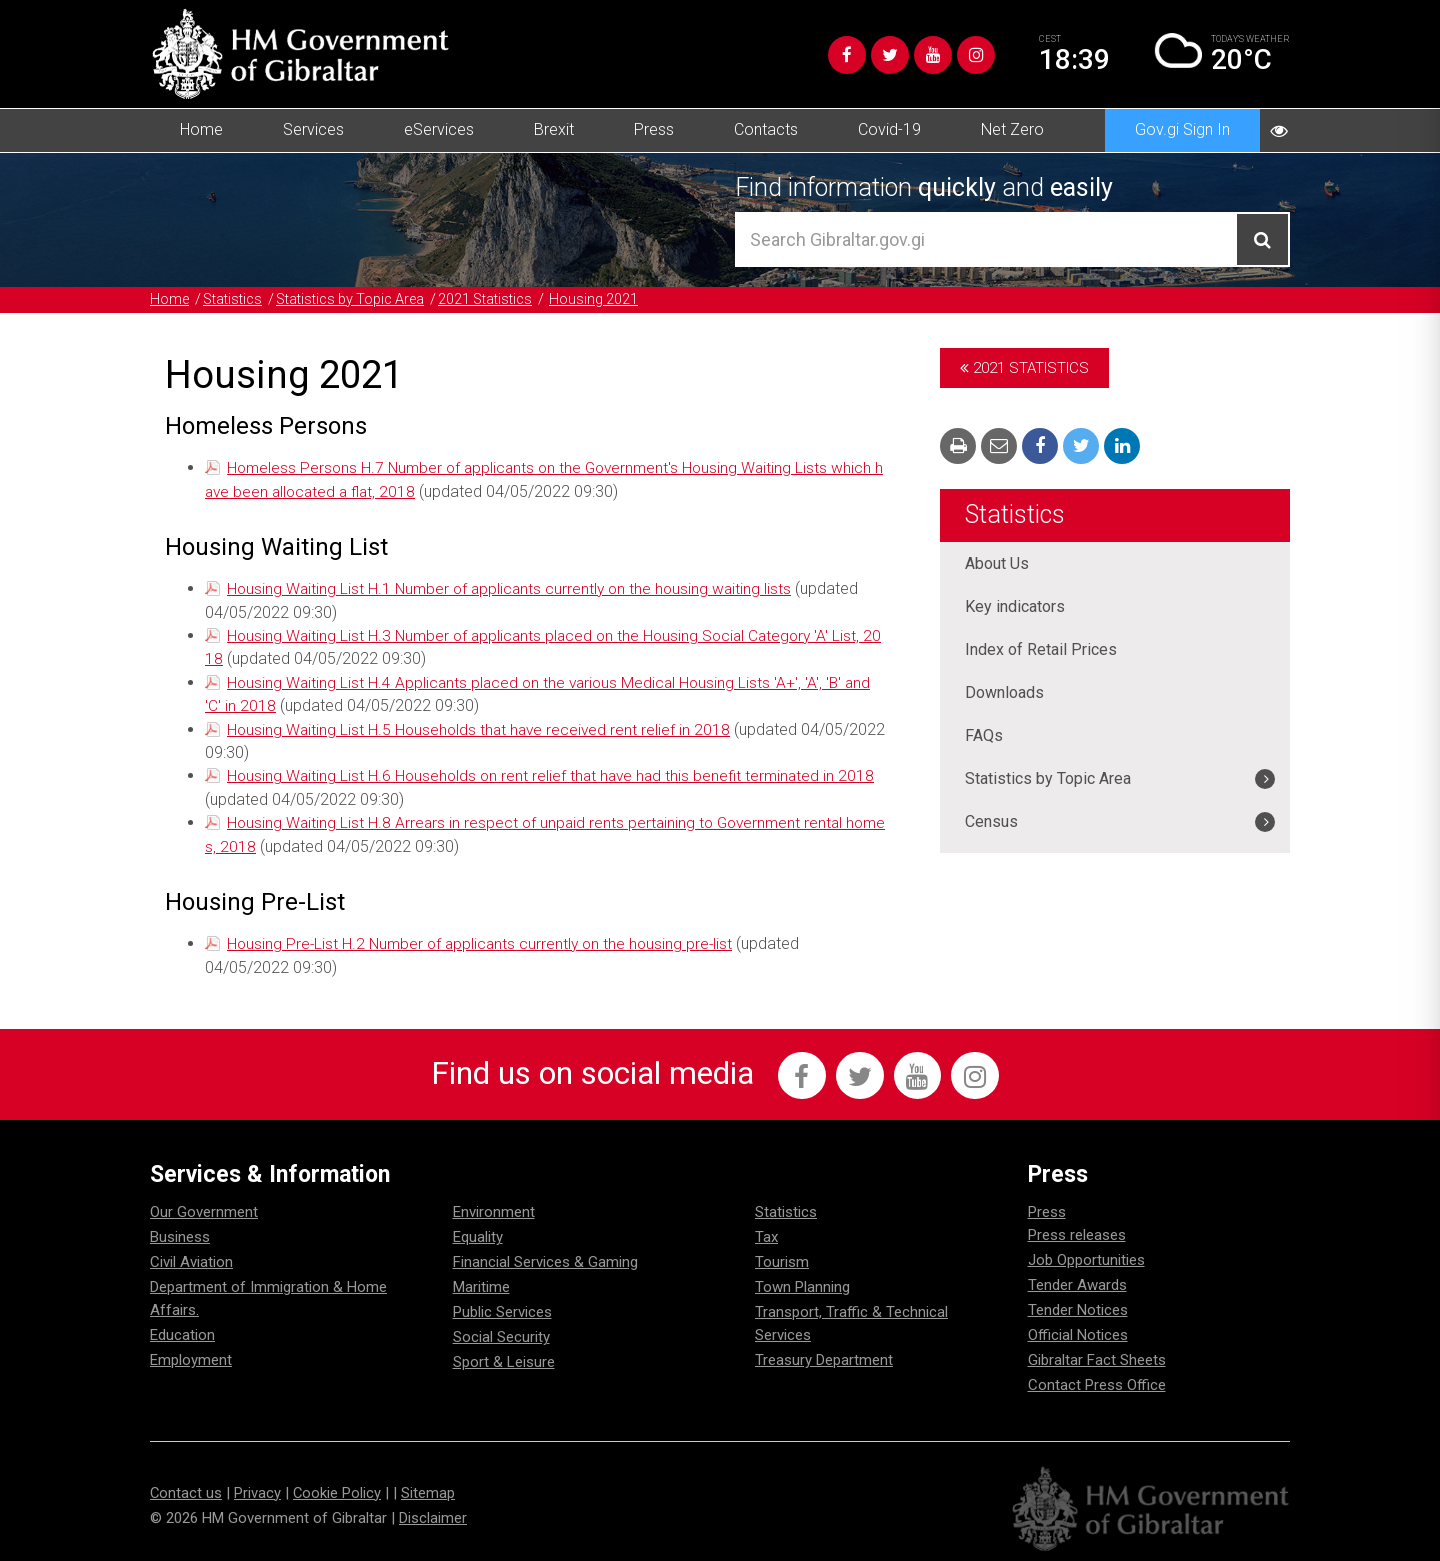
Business (180, 1233)
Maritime (481, 1283)
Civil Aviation (191, 1258)
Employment (191, 1356)
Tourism (782, 1258)
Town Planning (802, 1283)
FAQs (984, 735)
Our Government (204, 1208)
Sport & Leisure (504, 1358)
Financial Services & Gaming (545, 1258)
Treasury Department (824, 1356)
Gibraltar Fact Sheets (1097, 1356)
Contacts (766, 129)
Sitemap (430, 1488)
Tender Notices (1078, 1306)
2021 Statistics (508, 299)
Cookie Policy (338, 1488)
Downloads (1004, 692)
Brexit (554, 129)
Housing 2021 (620, 299)
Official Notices (1078, 1331)
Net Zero (1012, 129)
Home (201, 129)
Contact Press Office (1097, 1381)
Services (313, 129)
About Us (997, 563)
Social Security (501, 1333)
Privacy (258, 1488)
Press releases (1077, 1231)
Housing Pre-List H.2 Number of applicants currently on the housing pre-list (485, 937)
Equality (478, 1233)
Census (991, 821)
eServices (439, 129)
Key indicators (1015, 606)
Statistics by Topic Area (363, 299)
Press (654, 129)
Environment (494, 1208)
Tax (766, 1233)
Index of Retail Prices (1041, 649)
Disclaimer (433, 1513)
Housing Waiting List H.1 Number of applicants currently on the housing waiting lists (514, 587)
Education (182, 1331)
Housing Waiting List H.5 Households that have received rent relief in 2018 (482, 725)
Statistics (237, 299)
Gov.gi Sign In (1182, 129)
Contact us (186, 1488)
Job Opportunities (1086, 1256)
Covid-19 (889, 129)
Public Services (502, 1308)
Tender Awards (1077, 1281)
